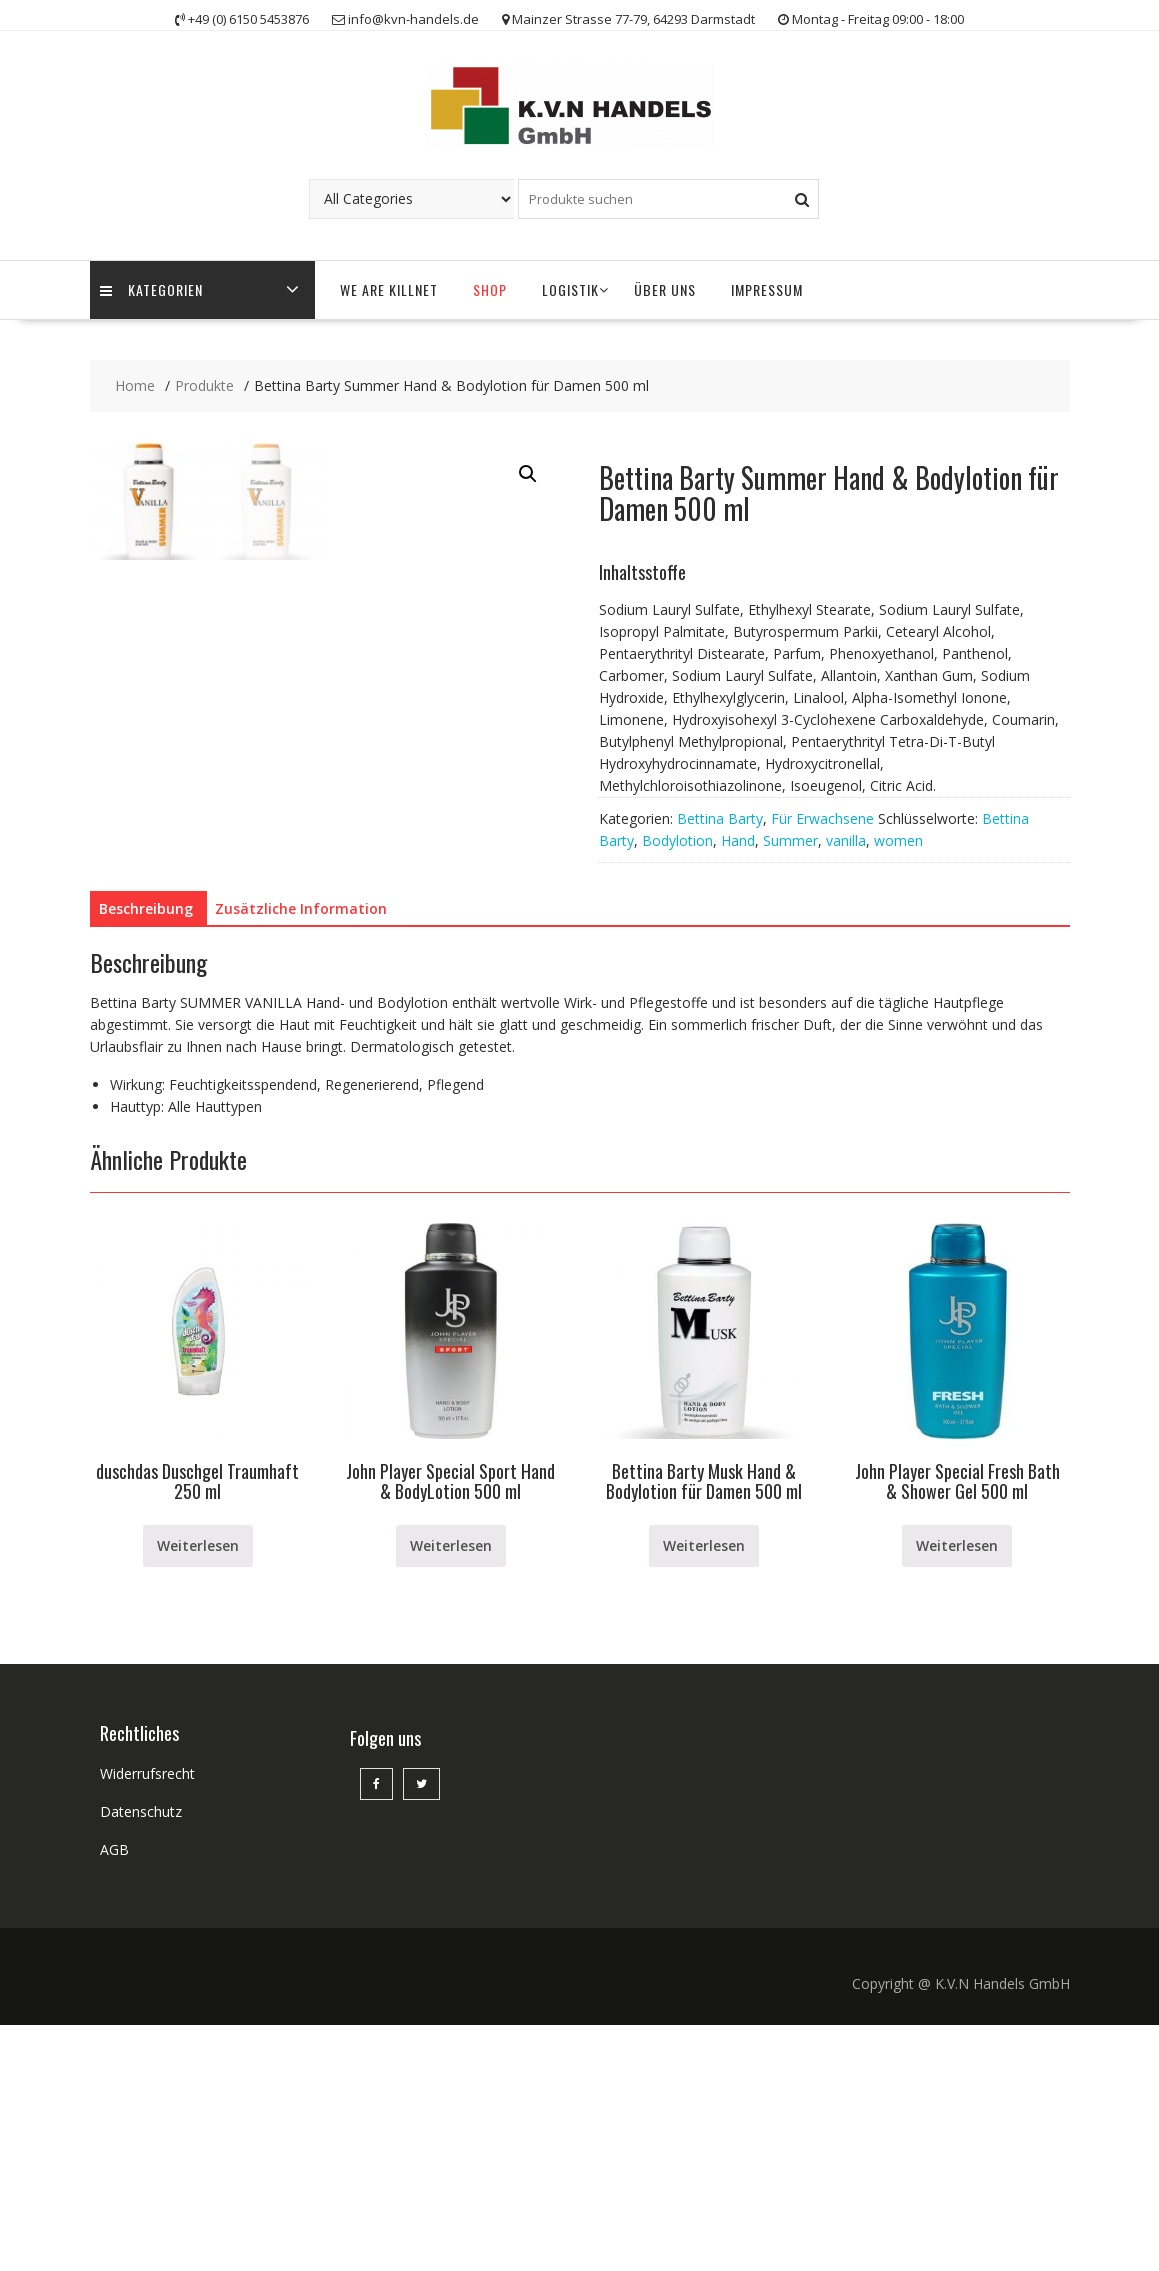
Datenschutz (141, 2057)
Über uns (665, 289)
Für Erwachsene (822, 818)
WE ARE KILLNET (389, 289)
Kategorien (151, 291)
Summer (790, 840)
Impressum (767, 289)
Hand (738, 840)
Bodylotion (677, 840)
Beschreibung (146, 1153)
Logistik (570, 289)
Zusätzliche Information (301, 1153)
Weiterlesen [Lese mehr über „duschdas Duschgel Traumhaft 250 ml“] (198, 1790)
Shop (490, 289)
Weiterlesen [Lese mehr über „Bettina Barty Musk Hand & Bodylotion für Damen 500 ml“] (704, 1790)
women (898, 840)
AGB (114, 2095)
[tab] (146, 1154)
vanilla (846, 840)
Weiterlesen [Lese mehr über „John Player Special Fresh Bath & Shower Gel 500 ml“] (957, 1790)
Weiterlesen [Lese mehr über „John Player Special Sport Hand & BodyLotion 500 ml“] (451, 1790)
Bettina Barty (720, 818)
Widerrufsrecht (147, 2019)
